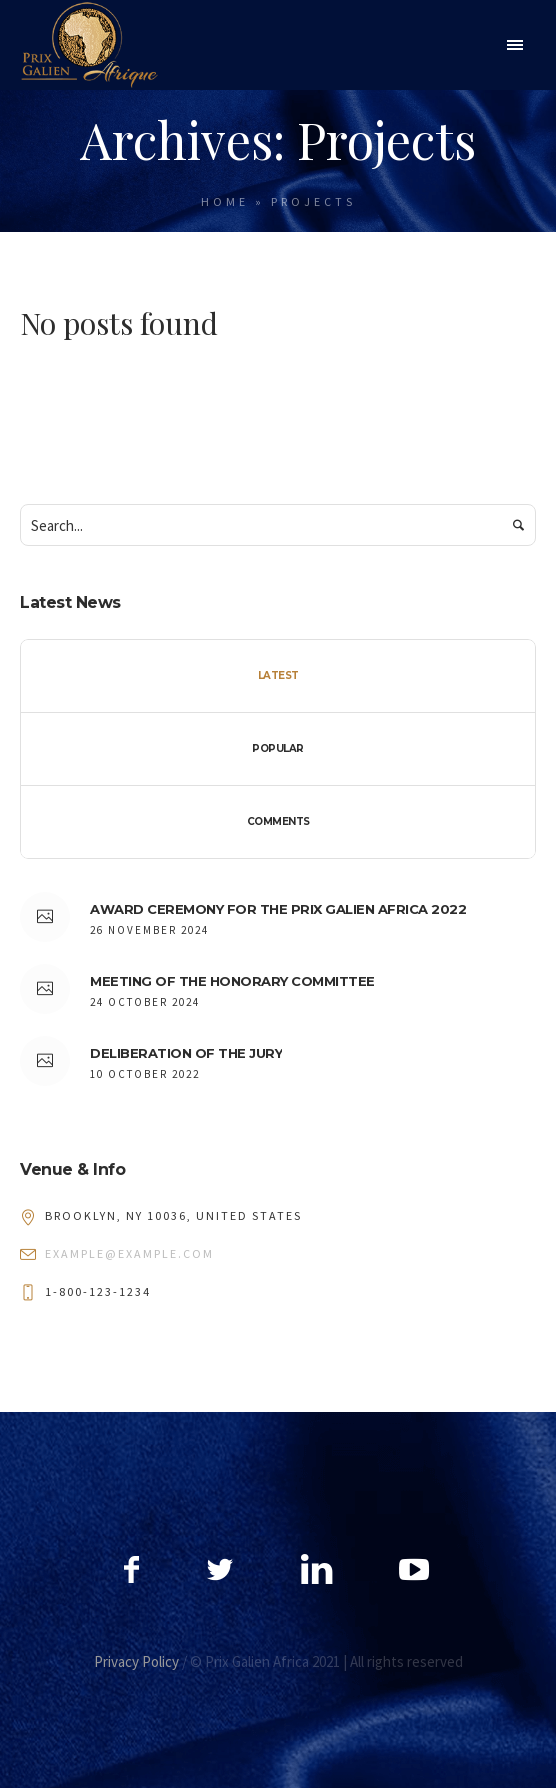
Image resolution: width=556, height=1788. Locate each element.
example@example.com (129, 1253)
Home (225, 201)
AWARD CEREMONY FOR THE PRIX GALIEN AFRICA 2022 (278, 909)
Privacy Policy (136, 1661)
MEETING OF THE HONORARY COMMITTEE (232, 981)
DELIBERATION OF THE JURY (186, 1053)
